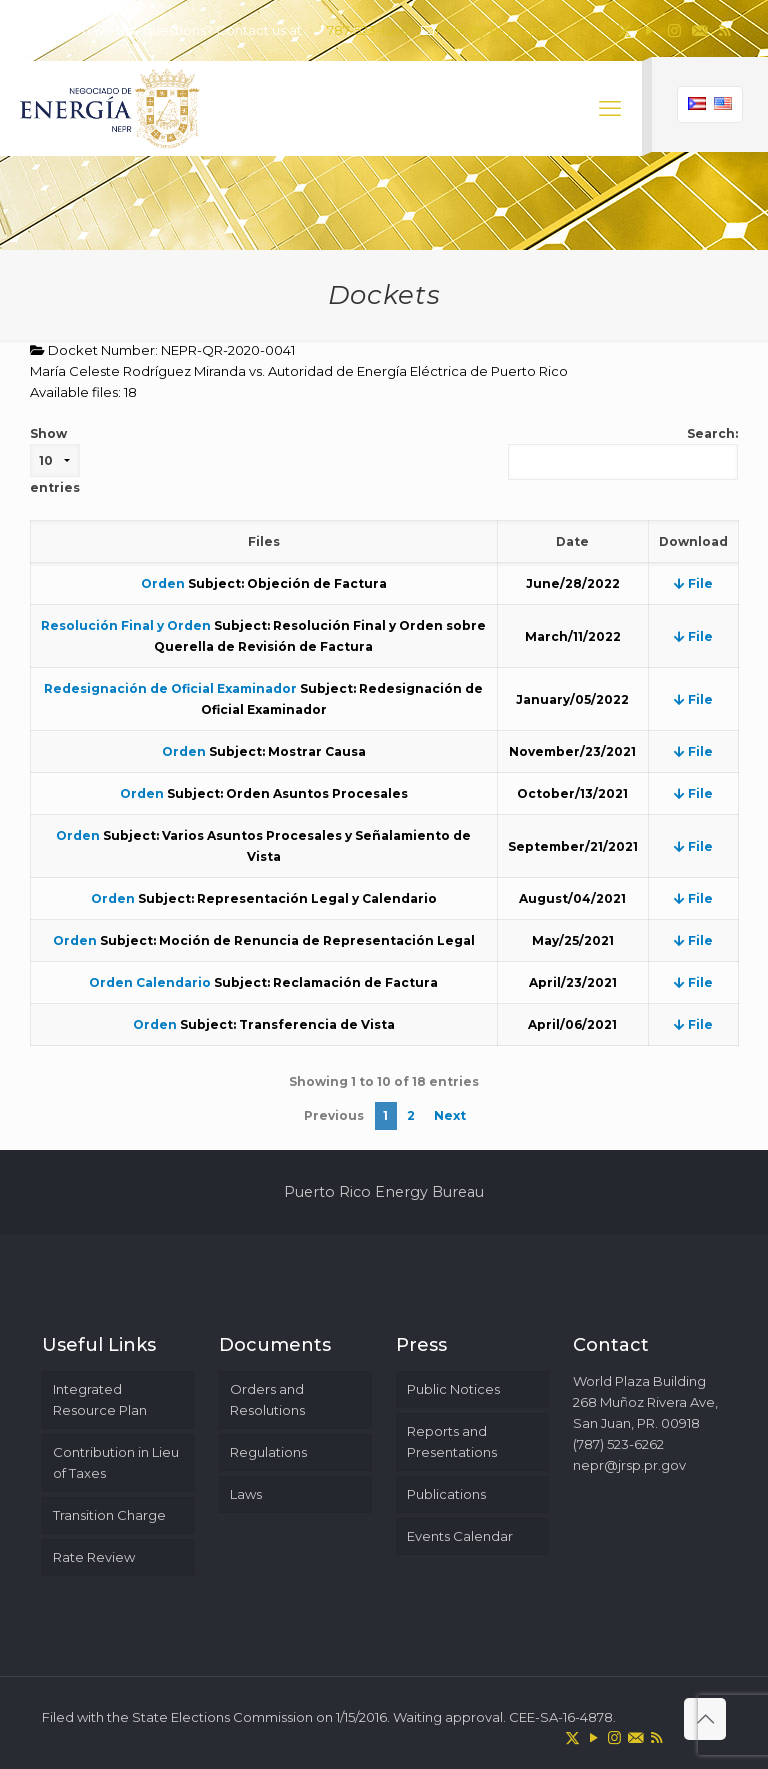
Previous (334, 1115)
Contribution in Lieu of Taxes (116, 1462)
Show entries (55, 460)
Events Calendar (460, 1536)
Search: (623, 453)
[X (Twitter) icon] (624, 30)
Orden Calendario (150, 982)
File (693, 583)
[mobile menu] (610, 109)
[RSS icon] (724, 30)
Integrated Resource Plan (100, 1399)
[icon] (699, 30)
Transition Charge (109, 1515)
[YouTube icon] (649, 30)
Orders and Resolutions (267, 1399)
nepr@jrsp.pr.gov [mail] (492, 30)
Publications (446, 1494)
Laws (246, 1494)
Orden (163, 583)
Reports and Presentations (452, 1441)
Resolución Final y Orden (126, 625)
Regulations (268, 1452)
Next (450, 1115)
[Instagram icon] (674, 30)
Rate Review (94, 1557)
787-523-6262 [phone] (369, 30)
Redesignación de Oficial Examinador (170, 688)
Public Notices (453, 1389)
